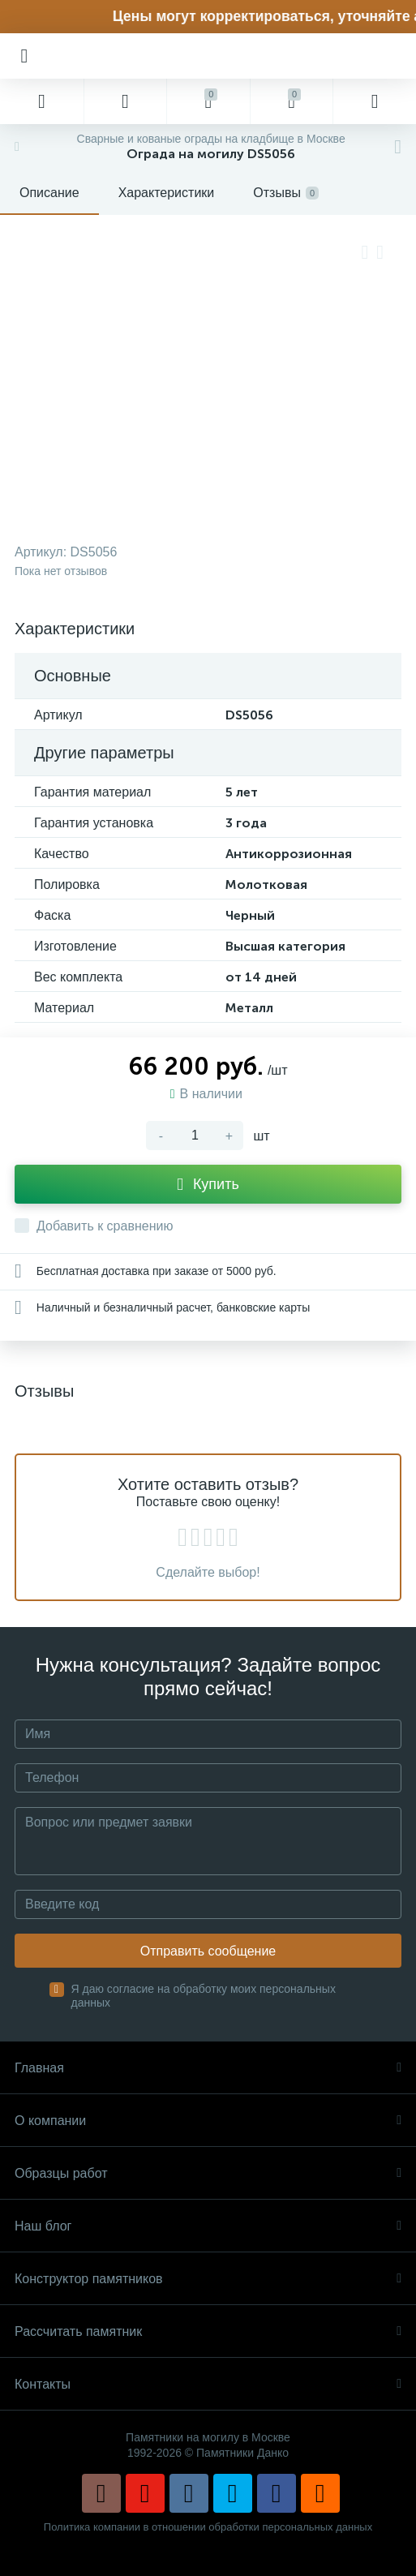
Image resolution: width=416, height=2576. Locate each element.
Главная (208, 2068)
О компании (208, 2120)
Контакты (208, 2384)
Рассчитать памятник (208, 2331)
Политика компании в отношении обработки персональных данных (208, 2527)
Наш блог (208, 2226)
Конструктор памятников (208, 2279)
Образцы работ (208, 2173)
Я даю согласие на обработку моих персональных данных (203, 1995)
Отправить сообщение (208, 1951)
